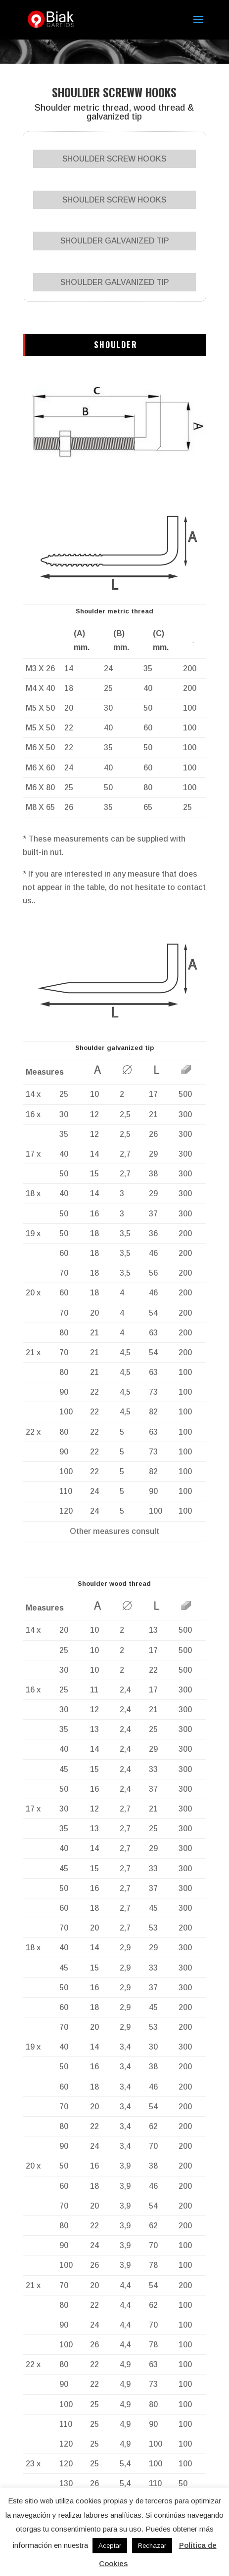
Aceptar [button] (109, 2545)
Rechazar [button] (152, 2545)
